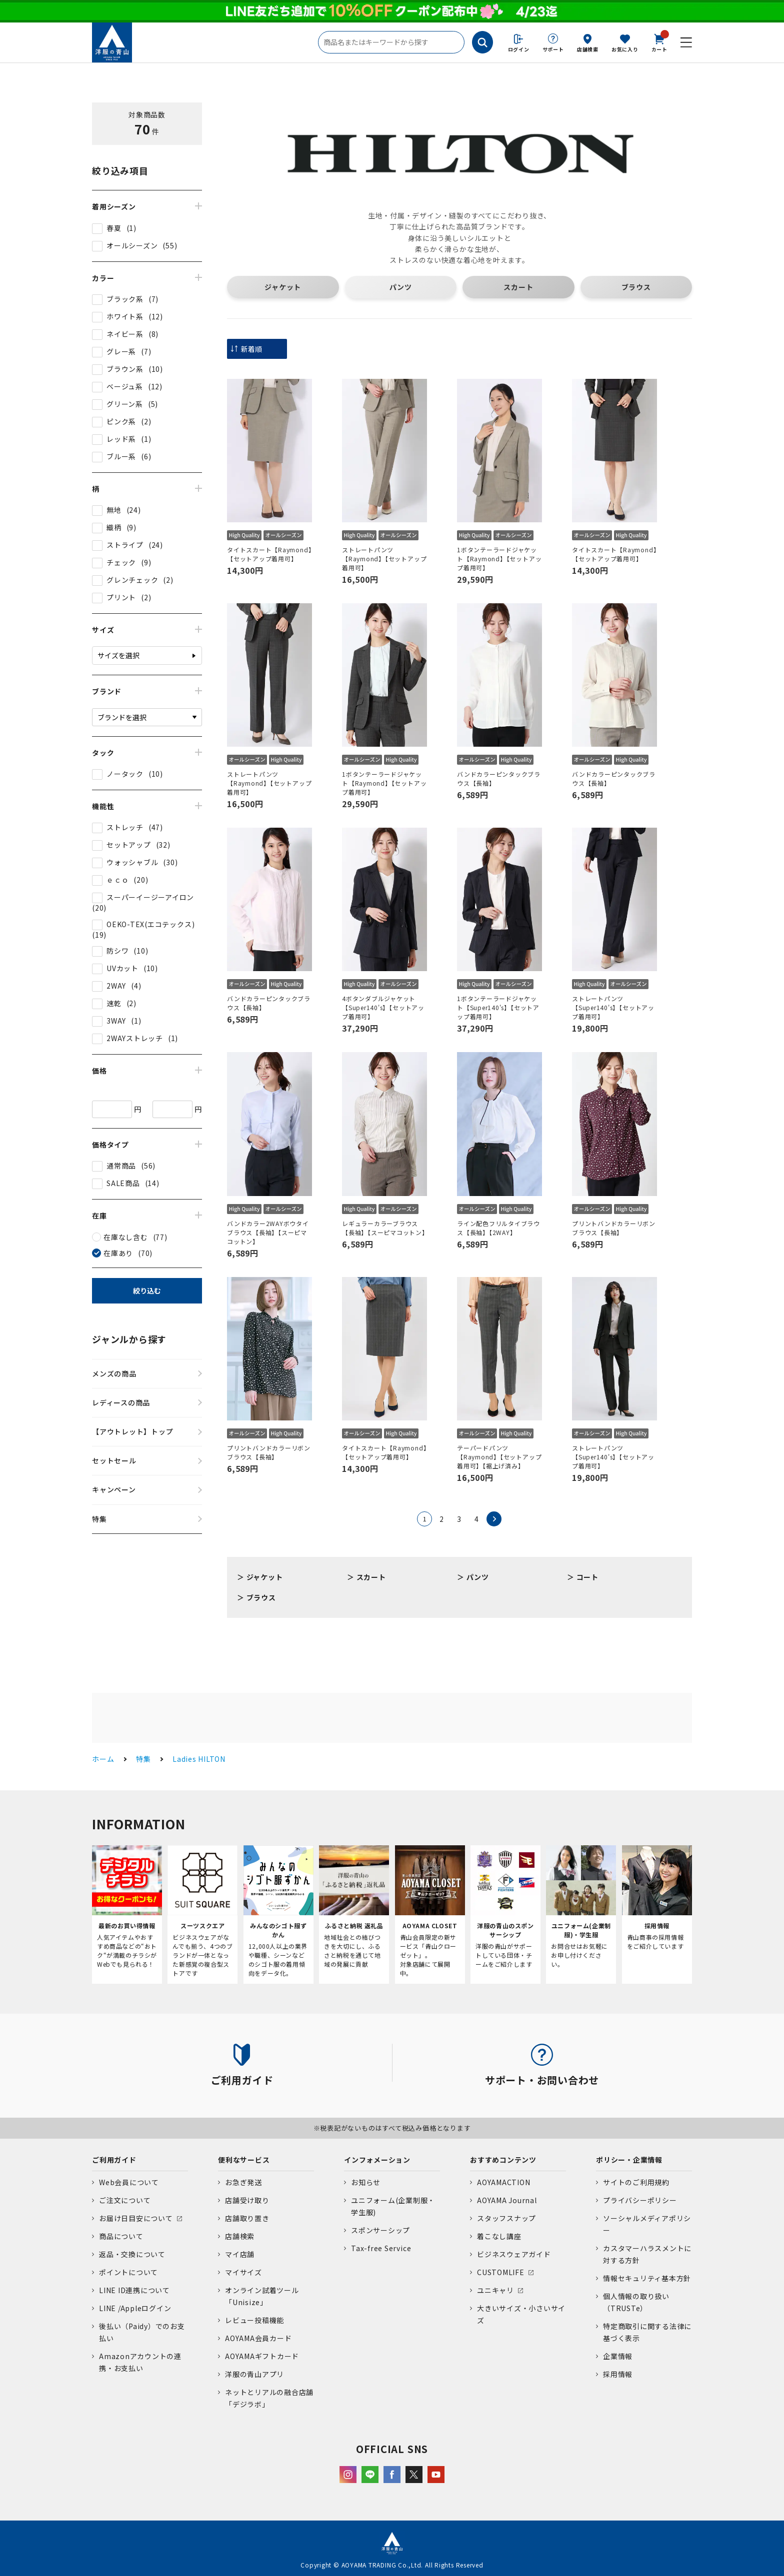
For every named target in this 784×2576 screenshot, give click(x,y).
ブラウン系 (125, 369)
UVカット (122, 968)
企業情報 (617, 2356)
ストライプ (125, 545)
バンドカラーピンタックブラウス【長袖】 (498, 778)
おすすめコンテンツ (503, 2160)
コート (587, 1577)
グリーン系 (124, 404)
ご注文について (124, 2200)
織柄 (114, 527)
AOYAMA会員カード (258, 2338)
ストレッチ (125, 827)
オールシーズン (132, 245)
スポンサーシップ (380, 2230)
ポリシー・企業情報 (629, 2160)
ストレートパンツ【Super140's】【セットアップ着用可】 (613, 1007)
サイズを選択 (119, 655)
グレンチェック (132, 580)
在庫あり (118, 1253)
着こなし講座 (499, 2236)
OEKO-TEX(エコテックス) (150, 924)
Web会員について (129, 2182)
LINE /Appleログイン (135, 2308)
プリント (121, 597)
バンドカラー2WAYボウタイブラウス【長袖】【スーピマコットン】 (268, 1232)
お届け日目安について (136, 2218)
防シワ (117, 951)
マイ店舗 (239, 2254)
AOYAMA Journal (507, 2200)
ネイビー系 (125, 334)
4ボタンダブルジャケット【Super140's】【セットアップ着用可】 (383, 1007)
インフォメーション (377, 2160)
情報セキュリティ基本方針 (647, 2278)
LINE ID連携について (134, 2290)
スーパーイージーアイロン (150, 897)
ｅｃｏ (117, 880)
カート (660, 42)
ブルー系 (121, 456)
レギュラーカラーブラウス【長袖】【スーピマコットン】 (384, 1228)
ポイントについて (128, 2272)
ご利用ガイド (114, 2160)
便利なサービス (244, 2160)
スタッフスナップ (506, 2218)
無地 (114, 510)
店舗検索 (587, 49)
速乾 (114, 1003)
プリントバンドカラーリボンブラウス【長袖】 (614, 1228)
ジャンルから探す (129, 1338)
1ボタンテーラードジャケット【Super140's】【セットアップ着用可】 (498, 1007)
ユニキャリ (495, 2290)
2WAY (116, 986)
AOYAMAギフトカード (262, 2356)
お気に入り (625, 49)
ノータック (125, 774)
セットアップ (128, 845)
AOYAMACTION (503, 2182)
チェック (121, 562)
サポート (553, 49)
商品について (121, 2236)
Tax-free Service (381, 2248)
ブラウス (636, 287)
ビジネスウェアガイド (514, 2254)
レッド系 (121, 439)
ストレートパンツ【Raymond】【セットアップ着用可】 (384, 558)
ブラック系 (125, 299)
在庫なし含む (126, 1237)
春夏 (114, 228)
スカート (518, 287)
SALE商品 (123, 1183)
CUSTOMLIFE (500, 2272)
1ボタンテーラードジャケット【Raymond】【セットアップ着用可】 (499, 558)
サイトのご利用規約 (636, 2182)
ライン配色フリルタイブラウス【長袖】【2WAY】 (498, 1228)
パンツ (401, 287)
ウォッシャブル (132, 862)
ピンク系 (121, 421)
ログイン (519, 49)
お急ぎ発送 (243, 2182)
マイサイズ (243, 2272)
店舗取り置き (247, 2218)
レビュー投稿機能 (254, 2320)
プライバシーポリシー (640, 2200)
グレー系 (121, 351)
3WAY (116, 1021)
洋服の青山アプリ (254, 2374)
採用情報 (617, 2374)
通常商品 (121, 1166)
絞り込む (147, 1290)
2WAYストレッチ (134, 1038)
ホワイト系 (125, 316)
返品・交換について (132, 2254)
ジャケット (282, 287)
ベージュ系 (124, 386)
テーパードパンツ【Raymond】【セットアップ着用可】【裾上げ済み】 (499, 1456)
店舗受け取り (247, 2200)
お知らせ (365, 2182)
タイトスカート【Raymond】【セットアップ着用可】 (269, 554)
